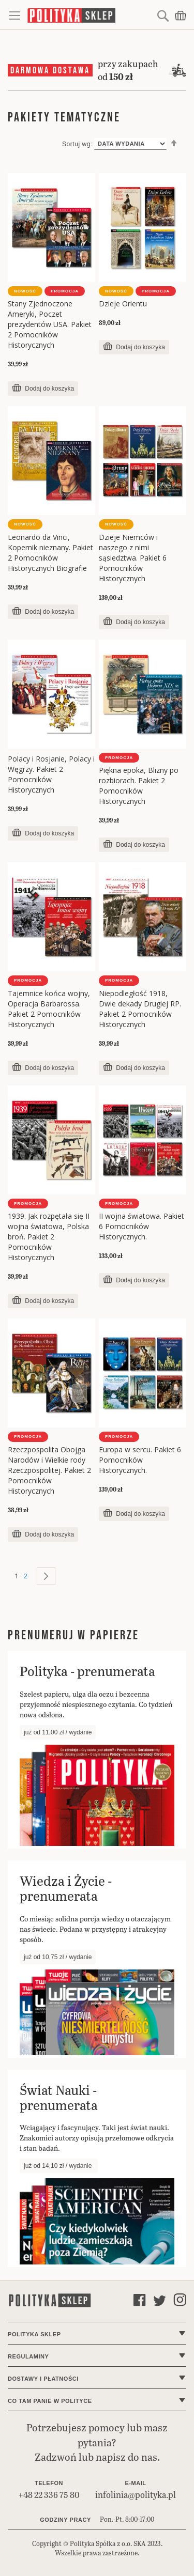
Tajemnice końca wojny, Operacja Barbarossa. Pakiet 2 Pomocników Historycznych (49, 1008)
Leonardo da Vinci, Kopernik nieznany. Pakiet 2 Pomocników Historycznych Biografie (50, 552)
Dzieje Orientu (123, 303)
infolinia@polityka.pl (135, 2495)
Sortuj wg (76, 144)
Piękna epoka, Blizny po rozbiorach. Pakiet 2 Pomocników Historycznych (138, 785)
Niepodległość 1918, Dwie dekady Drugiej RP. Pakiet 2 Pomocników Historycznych (140, 1008)
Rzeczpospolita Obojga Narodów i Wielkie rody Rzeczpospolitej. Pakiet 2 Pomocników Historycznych (49, 1470)
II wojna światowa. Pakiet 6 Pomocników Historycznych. (141, 1226)
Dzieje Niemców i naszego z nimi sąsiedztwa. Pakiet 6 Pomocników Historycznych (133, 557)
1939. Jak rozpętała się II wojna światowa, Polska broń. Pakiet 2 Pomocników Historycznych (48, 1236)
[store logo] (90, 15)
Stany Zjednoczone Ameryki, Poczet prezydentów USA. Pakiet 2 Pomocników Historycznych (50, 324)
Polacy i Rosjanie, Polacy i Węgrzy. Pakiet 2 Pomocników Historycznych (51, 774)
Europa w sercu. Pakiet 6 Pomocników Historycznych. (140, 1460)
